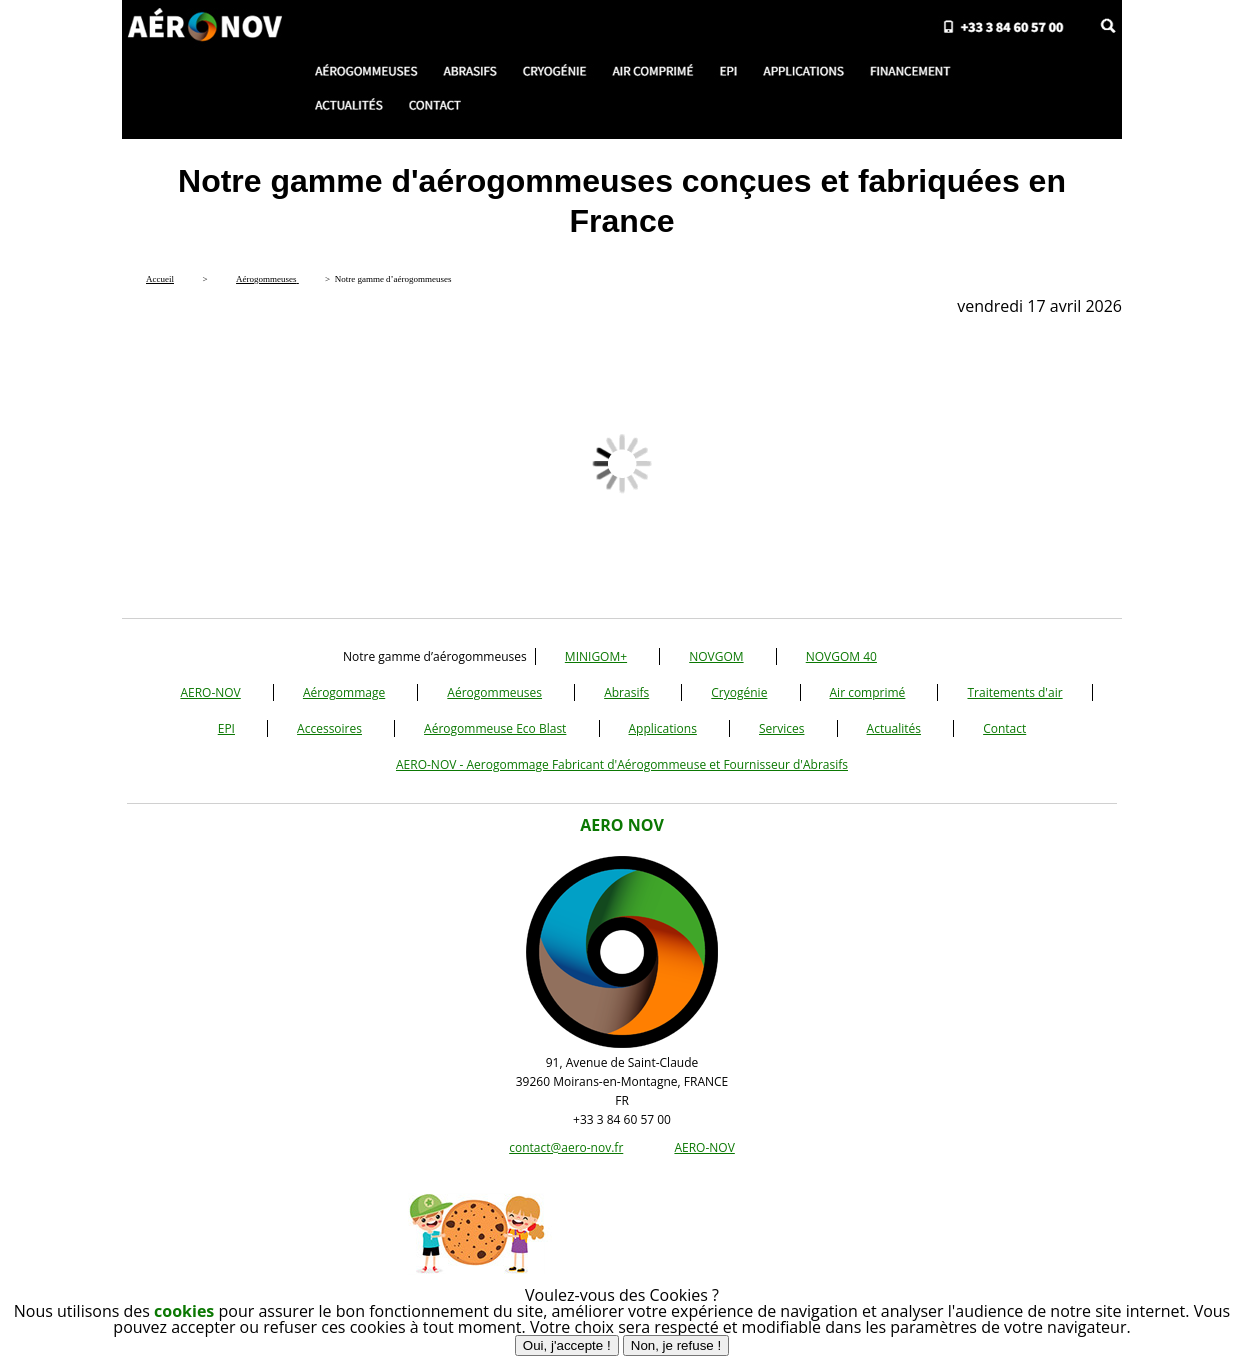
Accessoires (329, 728)
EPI (226, 728)
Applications (663, 728)
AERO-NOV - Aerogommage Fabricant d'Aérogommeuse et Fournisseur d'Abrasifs (622, 764)
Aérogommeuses (494, 692)
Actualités (894, 728)
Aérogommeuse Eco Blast (495, 728)
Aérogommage (344, 692)
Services (781, 728)
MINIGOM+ (596, 656)
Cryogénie (739, 692)
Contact (1004, 728)
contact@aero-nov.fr (566, 1147)
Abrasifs (626, 692)
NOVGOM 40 (841, 656)
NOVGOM (716, 656)
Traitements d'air (1014, 692)
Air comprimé (868, 692)
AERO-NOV (210, 692)
